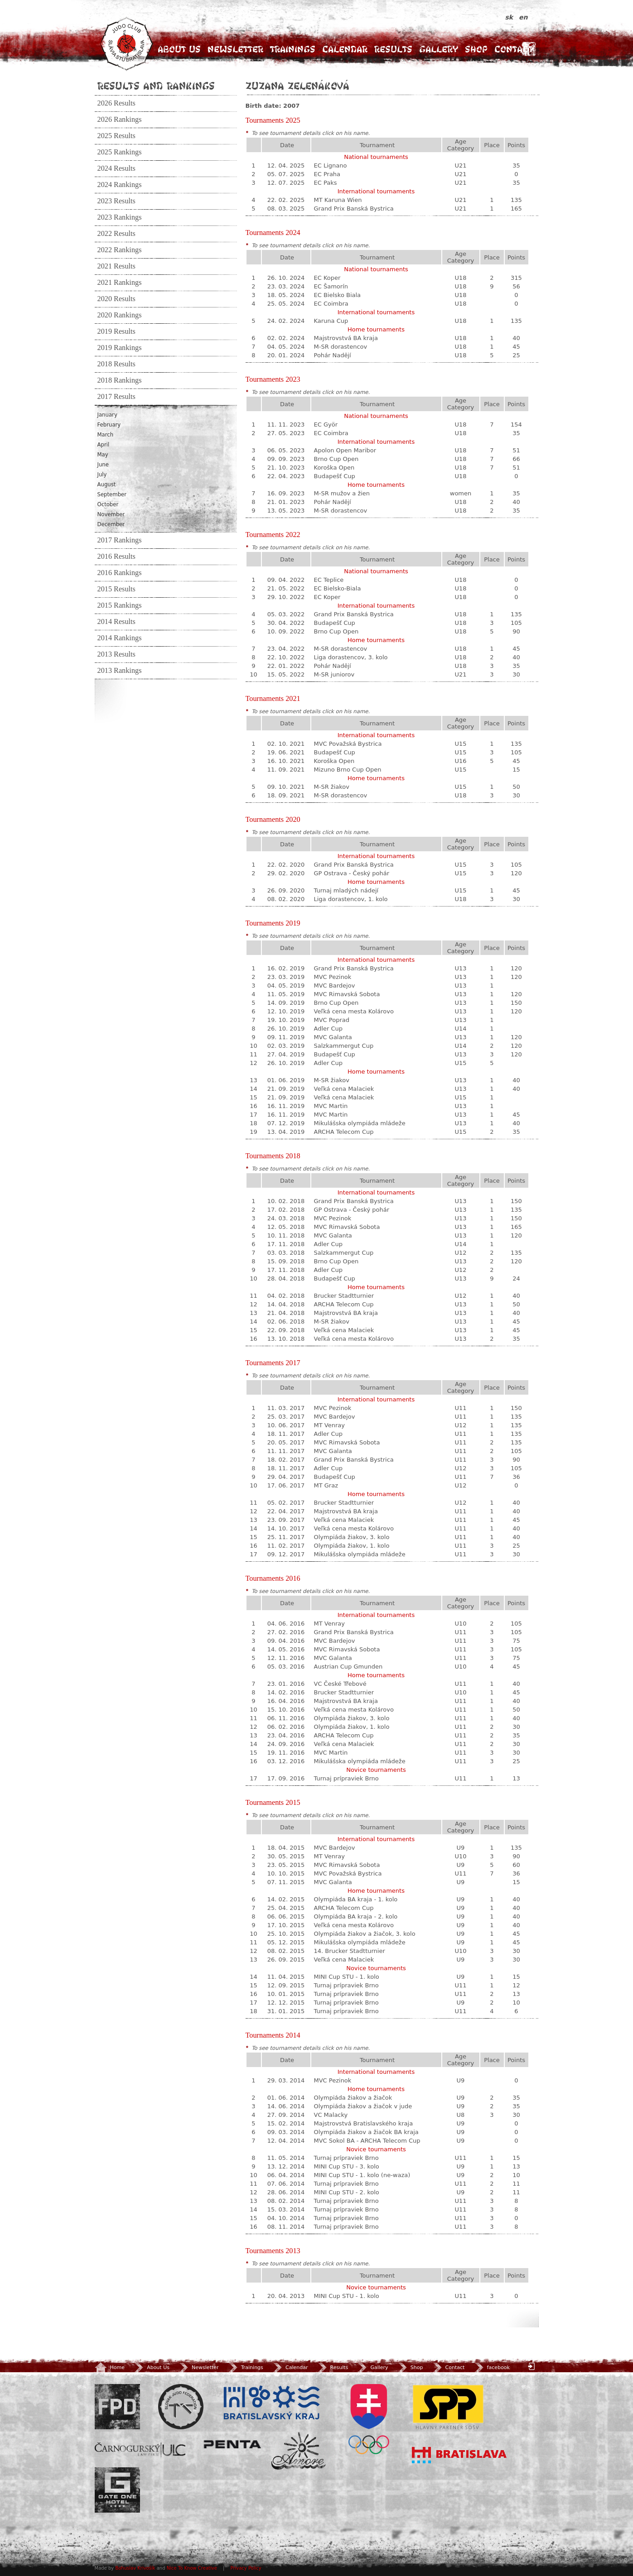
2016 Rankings (119, 573)
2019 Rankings (119, 348)
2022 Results (116, 234)
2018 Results (116, 364)
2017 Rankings (119, 540)
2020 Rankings (119, 315)
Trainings (292, 49)
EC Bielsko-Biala (337, 588)
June (103, 464)
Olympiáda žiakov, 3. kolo (352, 1537)
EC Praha (327, 174)
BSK (271, 2403)
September (112, 494)
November (111, 514)
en (523, 17)
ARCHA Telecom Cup (344, 1131)
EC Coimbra (331, 303)
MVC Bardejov (334, 985)
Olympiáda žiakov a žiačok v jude (363, 2106)
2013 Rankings (119, 671)
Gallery (438, 49)
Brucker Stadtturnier (344, 1295)
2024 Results (116, 168)
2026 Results (116, 103)
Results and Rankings (156, 85)
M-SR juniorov (334, 674)
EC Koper (327, 277)
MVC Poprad (331, 1020)
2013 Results (116, 654)
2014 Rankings (119, 638)
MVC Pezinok (333, 977)
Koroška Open (334, 467)
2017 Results (116, 397)
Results (393, 49)
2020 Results (116, 299)
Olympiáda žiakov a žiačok (353, 2097)
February (109, 425)
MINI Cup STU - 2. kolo (346, 2192)
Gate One (117, 2490)
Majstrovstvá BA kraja (346, 338)
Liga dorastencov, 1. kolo (351, 899)
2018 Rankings (119, 380)
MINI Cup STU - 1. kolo (346, 1976)
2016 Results (116, 556)
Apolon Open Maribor (345, 450)
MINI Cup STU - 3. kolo (346, 2166)
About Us (179, 49)
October (108, 504)
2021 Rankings (119, 282)
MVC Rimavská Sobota (347, 994)
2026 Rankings (119, 119)
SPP (448, 2406)
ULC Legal (140, 2449)
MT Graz (326, 1485)
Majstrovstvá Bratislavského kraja (363, 2123)
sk (510, 17)
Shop (476, 49)
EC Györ (326, 424)
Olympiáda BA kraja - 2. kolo (356, 1916)
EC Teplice (329, 579)
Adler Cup (328, 1028)
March (105, 435)
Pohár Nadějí (332, 355)
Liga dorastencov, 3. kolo (351, 657)
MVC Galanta (333, 1037)
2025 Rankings (119, 152)
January (107, 415)
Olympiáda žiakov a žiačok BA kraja (366, 2132)
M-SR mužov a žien (342, 493)
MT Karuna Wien (338, 200)
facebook (491, 2367)
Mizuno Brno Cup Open (348, 769)
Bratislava (459, 2455)
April (103, 444)
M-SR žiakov (331, 786)
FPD (117, 2406)
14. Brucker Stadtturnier (349, 1951)
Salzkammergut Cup (344, 1045)
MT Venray (329, 1425)
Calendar (344, 49)
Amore (298, 2451)
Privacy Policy (246, 2568)
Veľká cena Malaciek (344, 1088)
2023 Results (116, 201)
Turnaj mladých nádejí (346, 890)
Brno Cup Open (336, 459)
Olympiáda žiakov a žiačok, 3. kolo (365, 1933)
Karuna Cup (331, 320)
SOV (368, 2419)
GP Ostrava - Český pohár (352, 873)
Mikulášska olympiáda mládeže (360, 1123)
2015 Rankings (119, 605)
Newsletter (235, 49)
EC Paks (325, 182)
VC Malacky (331, 2114)
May (102, 454)
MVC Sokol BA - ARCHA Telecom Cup (367, 2140)
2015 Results (116, 589)
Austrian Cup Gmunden (348, 1666)
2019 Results (116, 331)
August (106, 484)
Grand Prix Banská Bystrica (354, 208)
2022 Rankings (119, 250)
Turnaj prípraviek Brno (346, 1778)
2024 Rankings (119, 185)
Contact (513, 49)
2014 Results (116, 622)
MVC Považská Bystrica (348, 743)
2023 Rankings (119, 217)
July (102, 474)
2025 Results (116, 136)
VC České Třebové (340, 1683)
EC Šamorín (331, 286)
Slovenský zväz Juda (180, 2406)
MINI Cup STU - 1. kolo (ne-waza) (362, 2175)
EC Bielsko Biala (337, 295)
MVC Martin (331, 1106)
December (111, 524)
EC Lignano (330, 165)
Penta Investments (232, 2444)
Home (110, 2367)
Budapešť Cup (334, 476)
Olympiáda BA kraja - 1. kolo (356, 1899)
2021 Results (116, 266)
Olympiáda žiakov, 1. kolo (352, 1545)
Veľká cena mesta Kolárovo (354, 1011)
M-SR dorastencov (340, 346)
